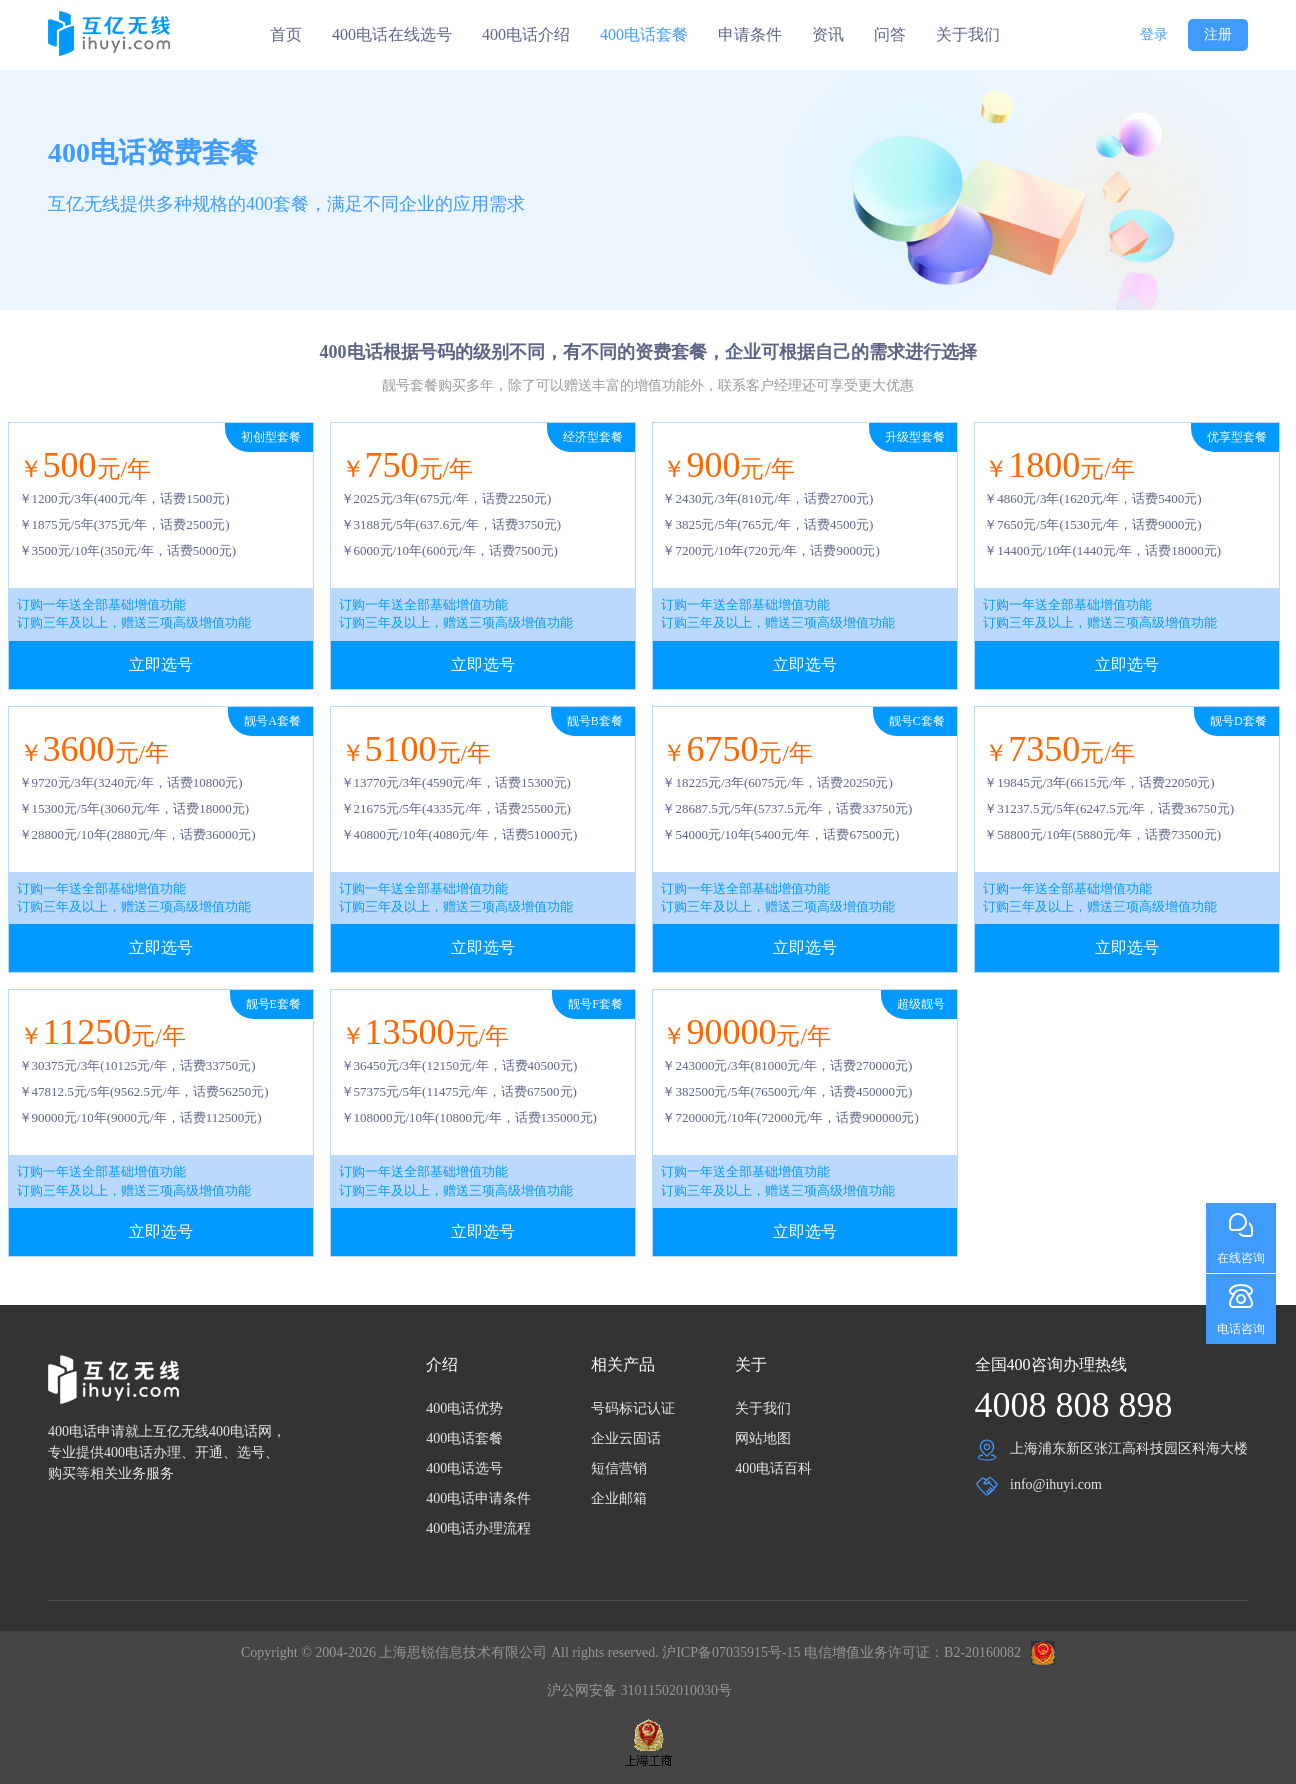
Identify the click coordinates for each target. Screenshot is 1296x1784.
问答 (890, 34)
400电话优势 (464, 1408)
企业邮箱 (619, 1498)
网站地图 (763, 1438)
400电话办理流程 (478, 1528)
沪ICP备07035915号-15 (731, 1652)
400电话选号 (464, 1468)
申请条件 (750, 34)
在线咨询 (1241, 1258)
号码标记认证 (633, 1408)
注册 (1218, 34)
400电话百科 (773, 1468)
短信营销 (619, 1468)
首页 (286, 34)
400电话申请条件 (478, 1498)
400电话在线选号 (392, 34)
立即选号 (161, 664)
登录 (1154, 34)
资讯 (828, 34)
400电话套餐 (644, 34)
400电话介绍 (526, 34)
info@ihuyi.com (1056, 1484)
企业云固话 (626, 1438)
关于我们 (968, 34)
